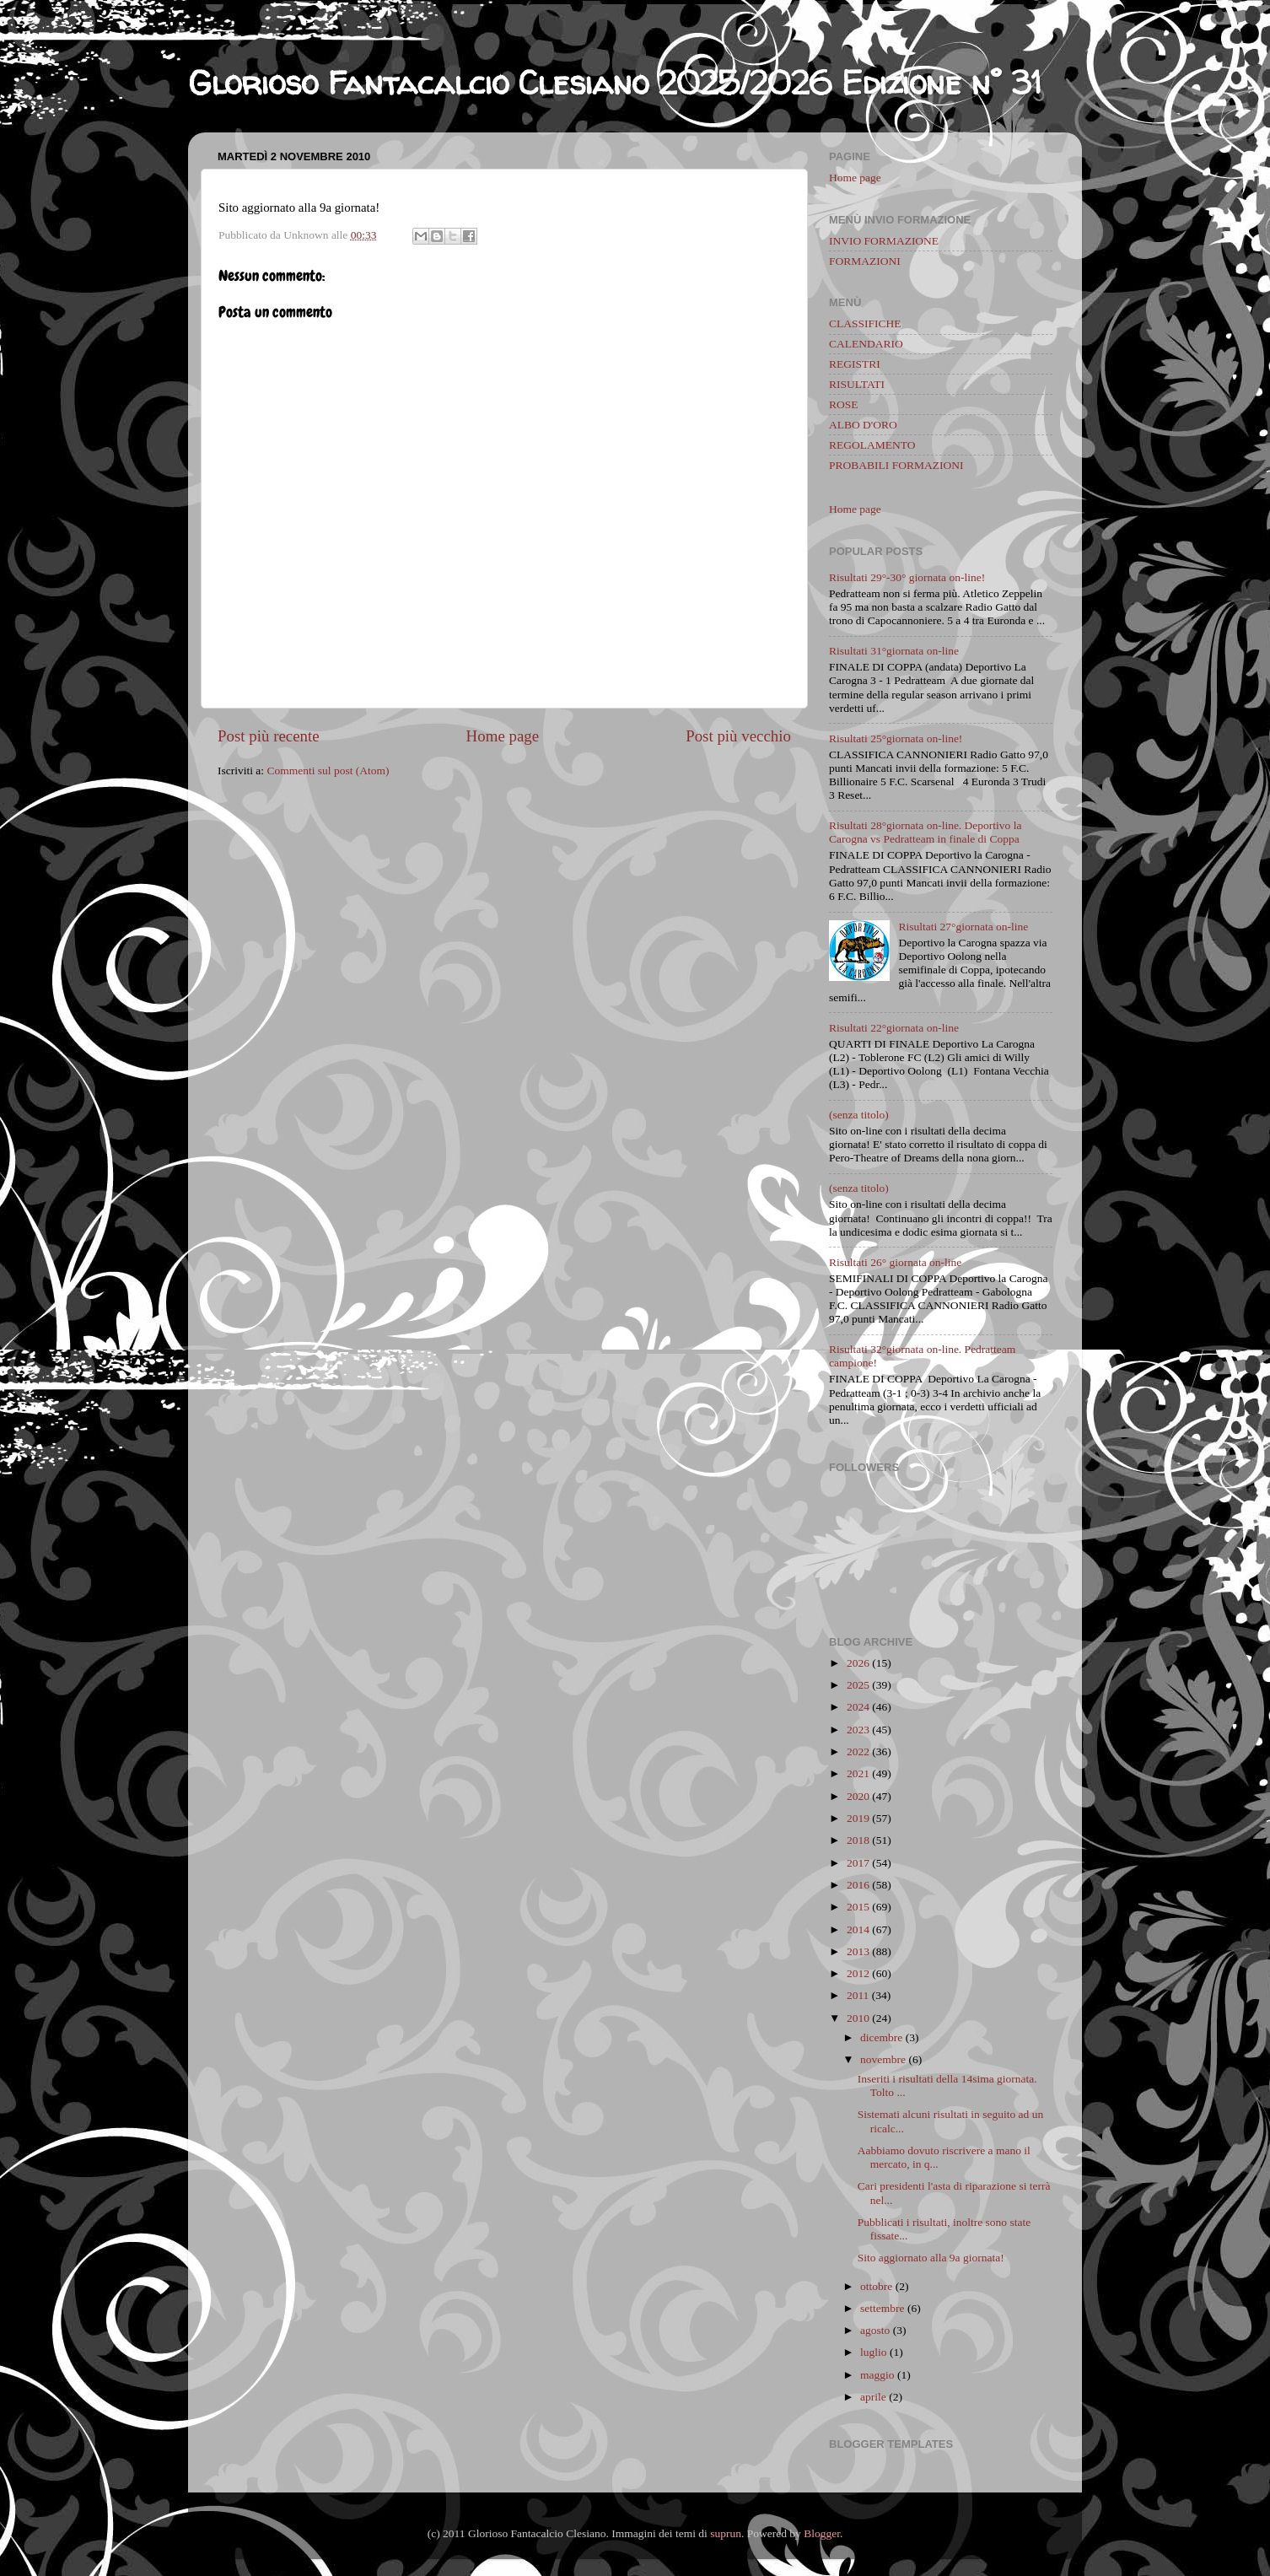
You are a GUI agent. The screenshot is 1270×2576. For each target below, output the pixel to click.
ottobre (876, 2286)
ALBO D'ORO (863, 424)
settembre (882, 2308)
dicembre (881, 2037)
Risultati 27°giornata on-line (963, 926)
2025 (858, 1685)
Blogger (822, 2533)
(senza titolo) (859, 1114)
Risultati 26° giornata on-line (895, 1262)
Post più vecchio (738, 736)
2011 (858, 1995)
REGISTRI (854, 364)
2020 (858, 1796)
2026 (858, 1663)
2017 (858, 1863)
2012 (858, 1973)
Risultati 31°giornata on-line (894, 650)
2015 (858, 1906)
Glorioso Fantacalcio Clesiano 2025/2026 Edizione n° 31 (614, 83)
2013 (858, 1951)
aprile (873, 2396)
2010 (858, 2018)
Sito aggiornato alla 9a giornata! (931, 2257)
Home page (503, 736)
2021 (858, 1773)
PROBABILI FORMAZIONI (896, 465)
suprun (725, 2533)
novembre (883, 2059)
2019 (858, 1818)
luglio (873, 2352)
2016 (858, 1884)
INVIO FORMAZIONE (884, 240)
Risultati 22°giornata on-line (894, 1027)
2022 (858, 1751)
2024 (858, 1706)
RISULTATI (857, 384)
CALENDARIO (866, 343)
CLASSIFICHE (865, 323)
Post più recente (269, 736)
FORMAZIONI (865, 261)
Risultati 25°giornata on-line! (895, 738)
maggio (877, 2375)
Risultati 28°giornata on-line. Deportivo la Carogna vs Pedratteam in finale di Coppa (925, 832)
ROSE (843, 404)
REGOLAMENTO (872, 445)
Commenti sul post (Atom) (327, 770)
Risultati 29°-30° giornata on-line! (907, 577)
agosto (875, 2330)
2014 (858, 1929)
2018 (858, 1840)
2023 (858, 1729)
